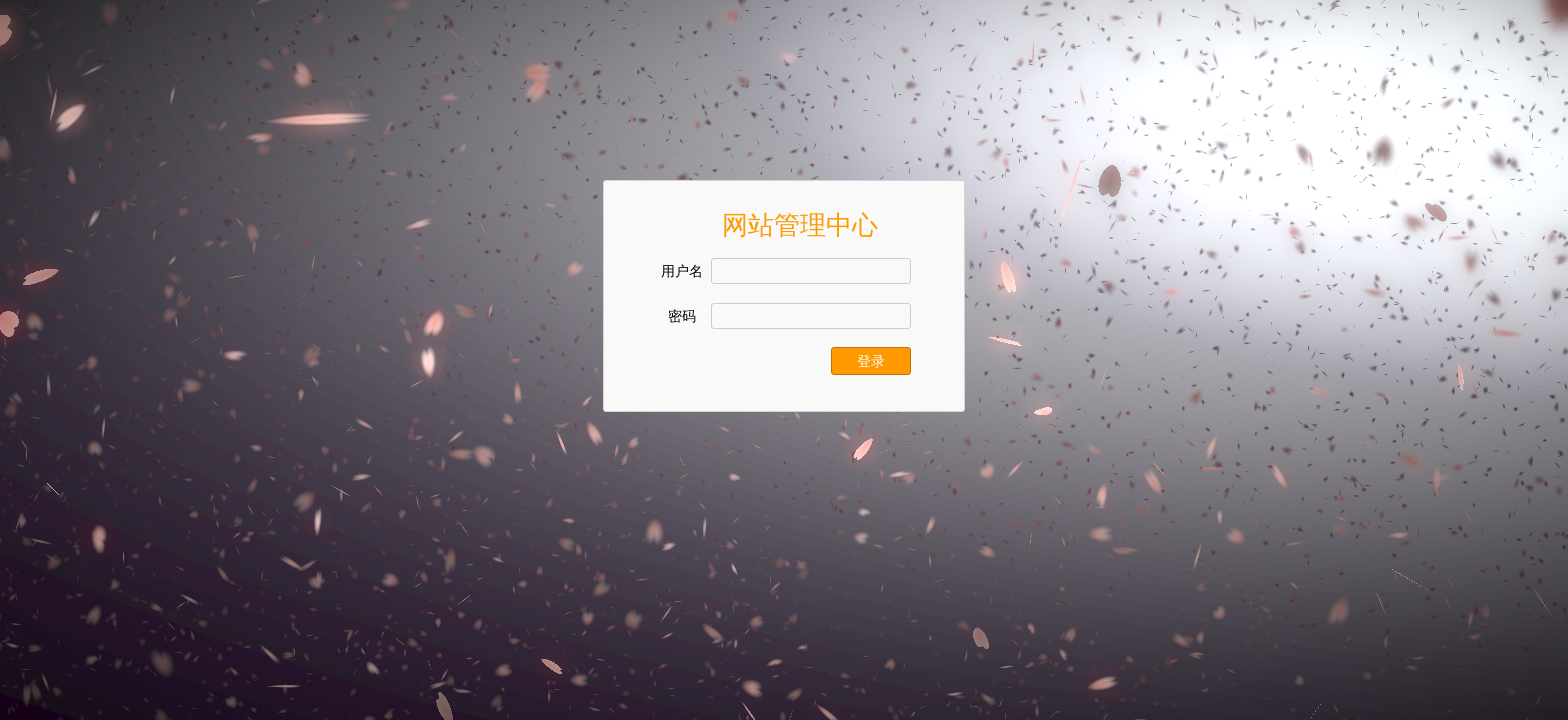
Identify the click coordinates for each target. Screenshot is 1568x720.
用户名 (682, 271)
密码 (682, 316)
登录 (871, 361)
